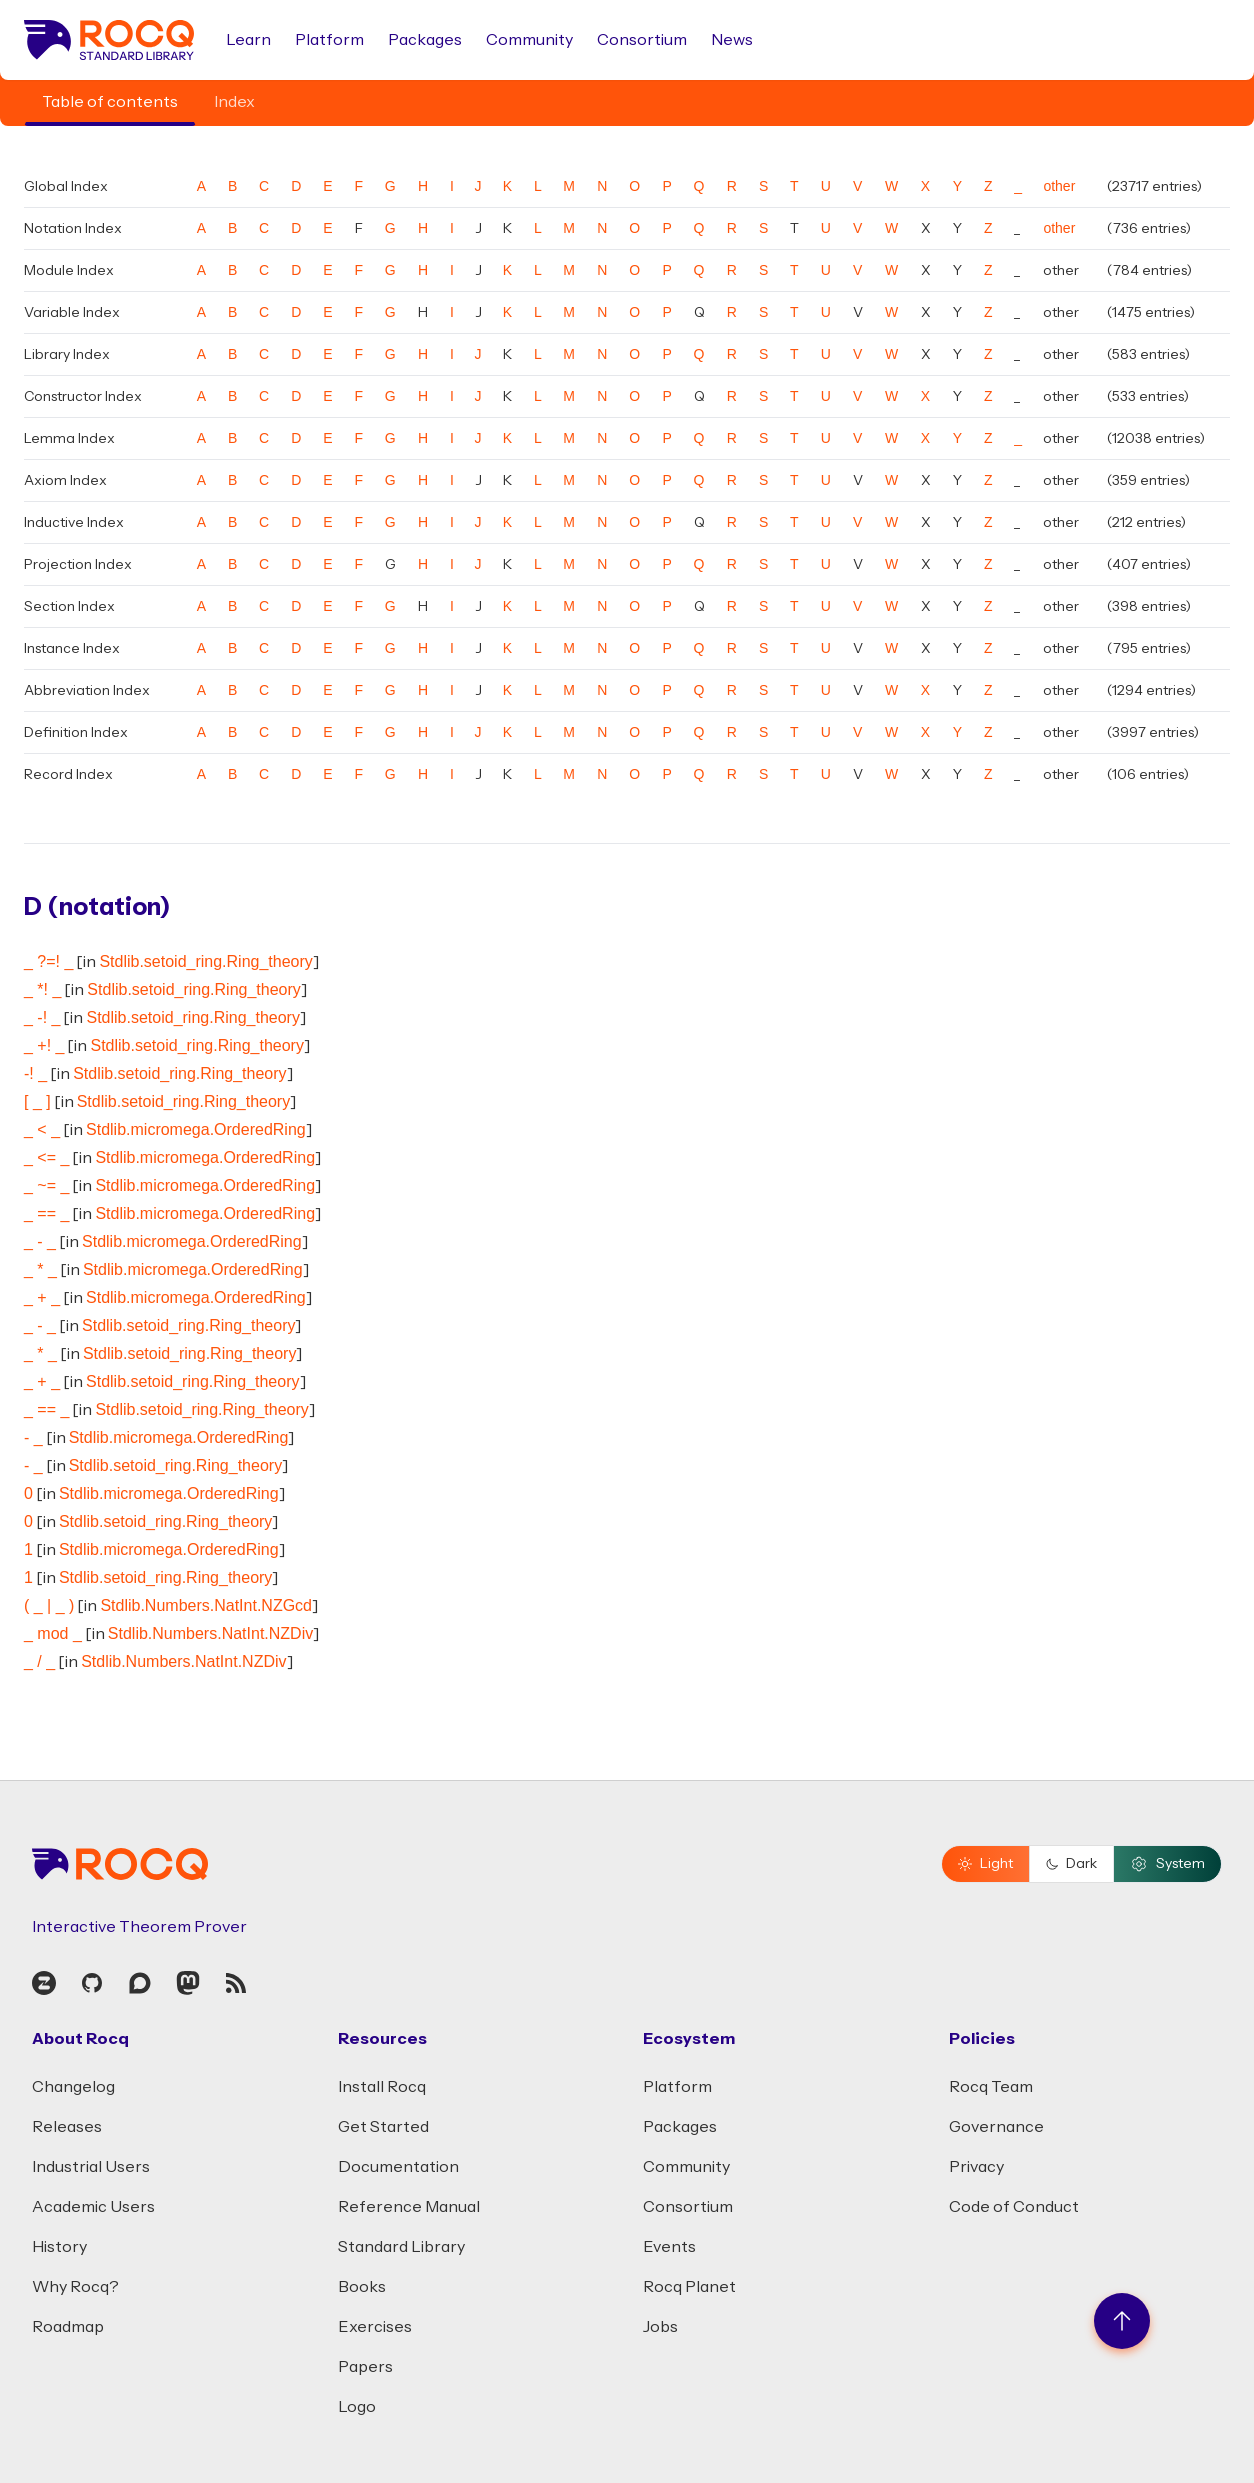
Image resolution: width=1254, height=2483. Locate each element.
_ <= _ (46, 1157)
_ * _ (40, 1269)
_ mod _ (53, 1633)
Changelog (73, 2087)
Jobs (660, 2327)
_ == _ (46, 1213)
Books (362, 2287)
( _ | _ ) (49, 1605)
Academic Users (93, 2207)
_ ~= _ (46, 1185)
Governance (996, 2127)
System (1167, 1864)
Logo (357, 2407)
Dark (1071, 1864)
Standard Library (401, 2247)
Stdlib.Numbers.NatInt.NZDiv (210, 1633)
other (1059, 186)
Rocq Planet (689, 2287)
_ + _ (42, 1297)
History (59, 2247)
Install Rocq (382, 2087)
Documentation (398, 2167)
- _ (33, 1437)
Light (985, 1864)
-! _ (35, 1073)
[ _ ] (37, 1101)
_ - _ (40, 1241)
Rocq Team (991, 2087)
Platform (329, 40)
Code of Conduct (1014, 2207)
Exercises (375, 2327)
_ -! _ (42, 1017)
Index (234, 102)
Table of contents (110, 102)
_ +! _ (44, 1045)
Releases (67, 2127)
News (732, 40)
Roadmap (68, 2327)
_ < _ (42, 1129)
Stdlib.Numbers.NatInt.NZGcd (206, 1605)
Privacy (976, 2167)
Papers (365, 2367)
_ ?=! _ (48, 961)
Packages (425, 40)
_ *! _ (42, 989)
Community (529, 40)
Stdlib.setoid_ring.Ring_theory (205, 961)
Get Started (383, 2127)
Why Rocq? (75, 2287)
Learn (248, 40)
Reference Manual (409, 2207)
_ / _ (39, 1661)
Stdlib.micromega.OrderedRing (196, 1129)
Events (669, 2247)
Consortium (642, 40)
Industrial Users (91, 2167)
